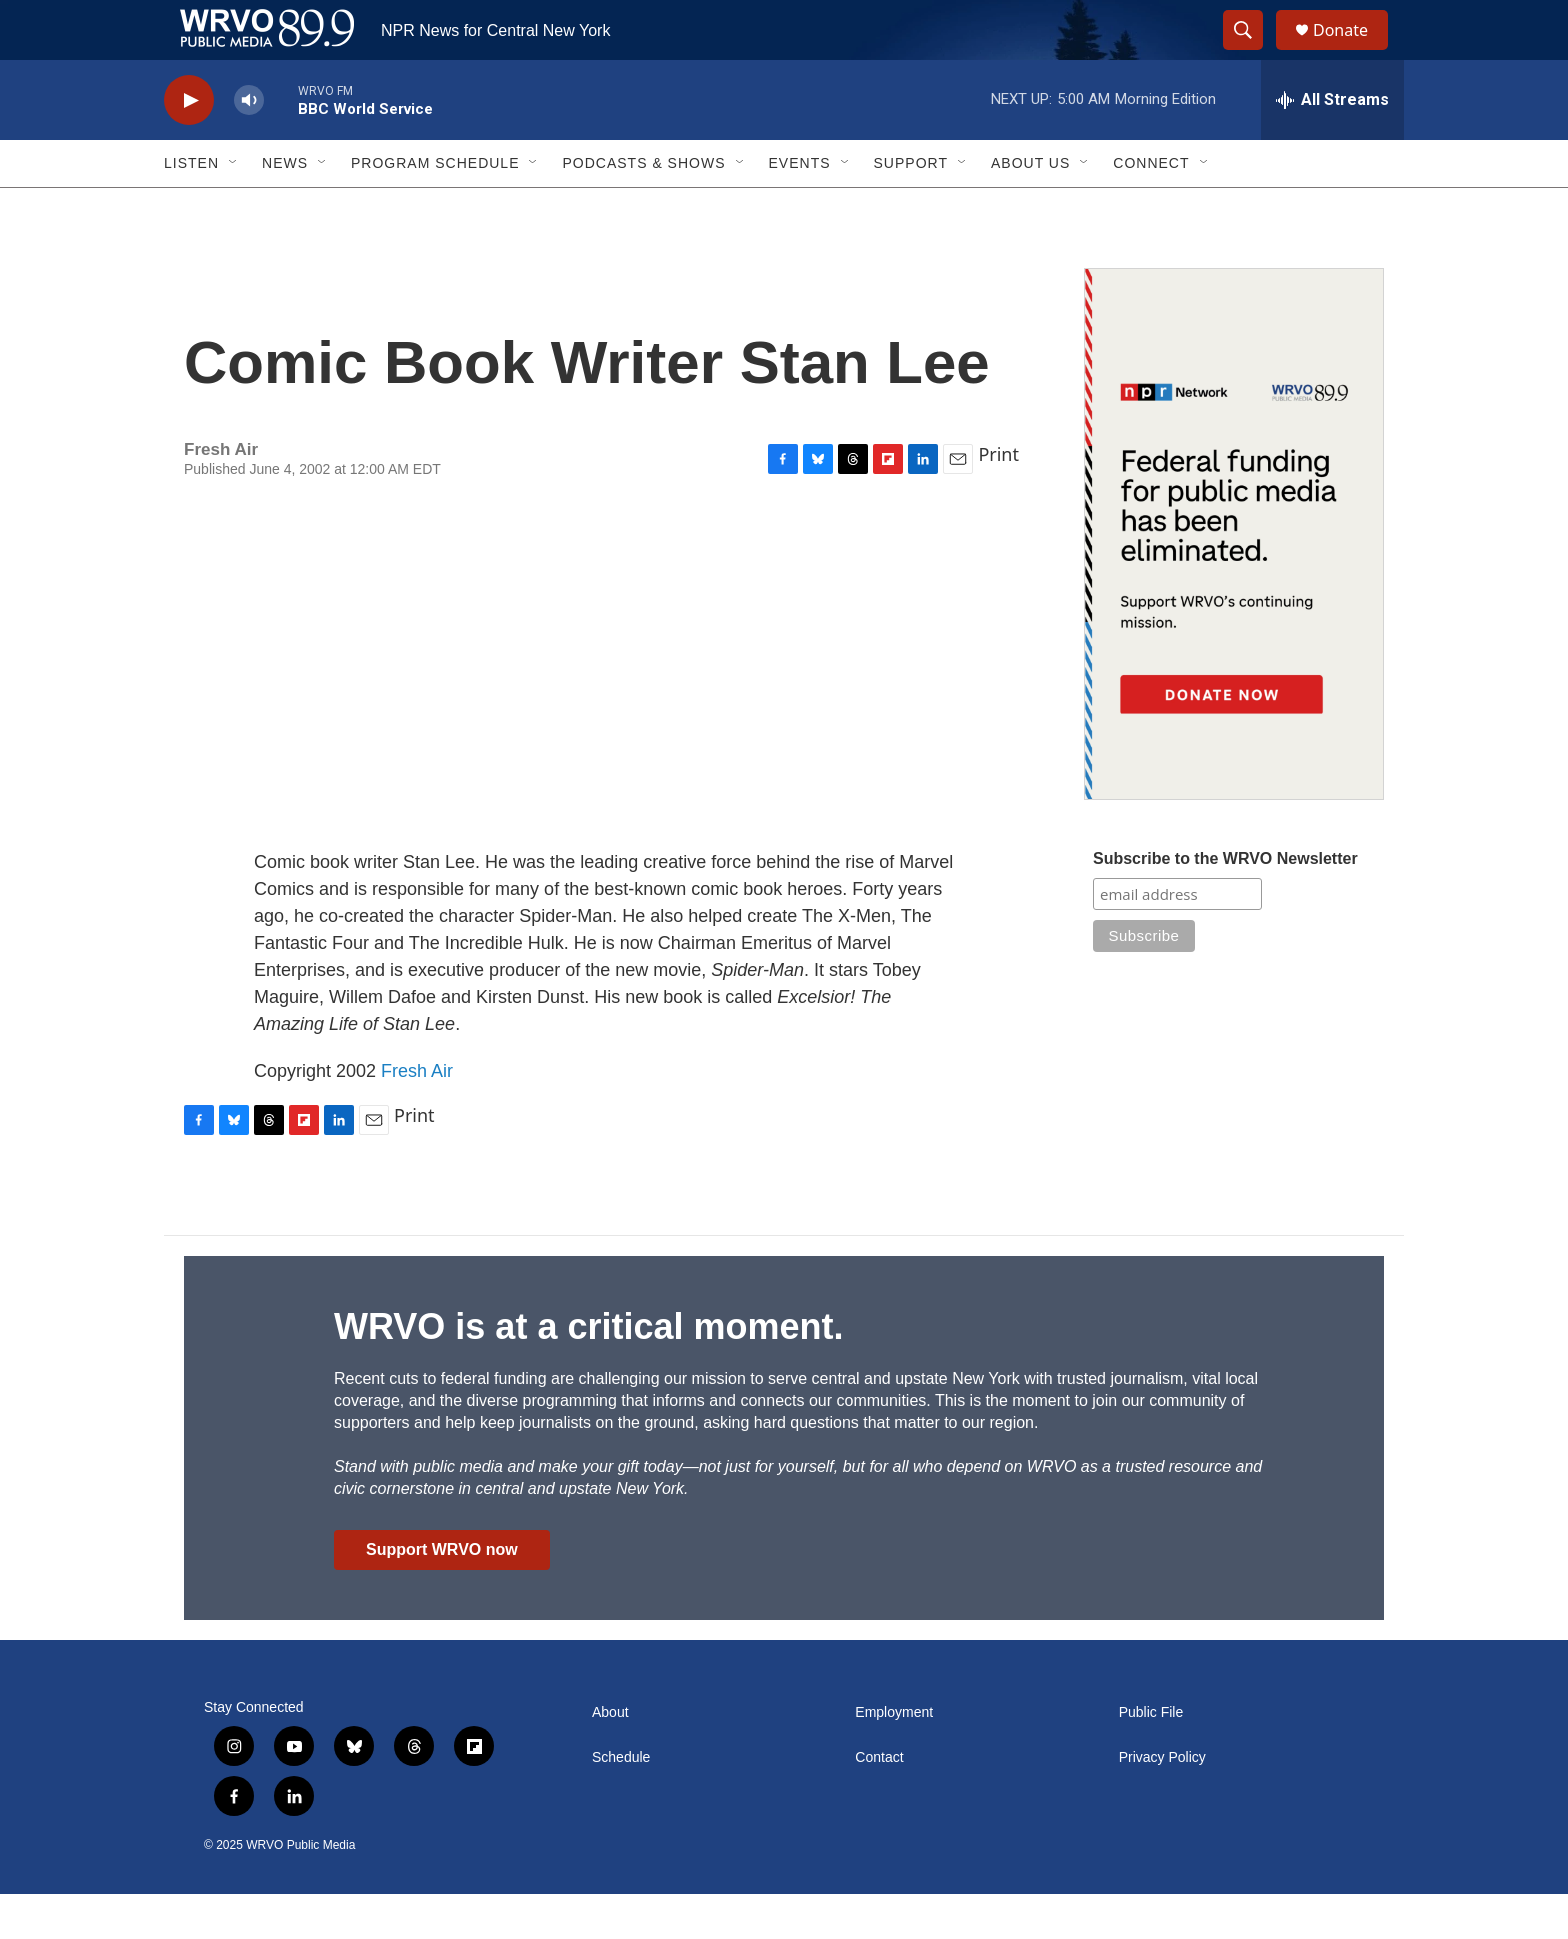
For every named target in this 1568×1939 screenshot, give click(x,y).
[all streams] (1332, 145)
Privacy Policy (1162, 1802)
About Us (1030, 208)
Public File (1151, 1757)
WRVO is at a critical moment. (588, 1371)
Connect (1151, 208)
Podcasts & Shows (643, 208)
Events (800, 208)
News (285, 208)
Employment (894, 1757)
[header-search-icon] (1252, 53)
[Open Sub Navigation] (234, 208)
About (610, 1757)
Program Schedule (435, 208)
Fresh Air (417, 1116)
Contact (879, 1802)
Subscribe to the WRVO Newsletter (1225, 903)
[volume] (249, 145)
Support (911, 208)
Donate (1353, 52)
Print (998, 499)
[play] (189, 145)
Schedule (621, 1802)
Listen (191, 208)
